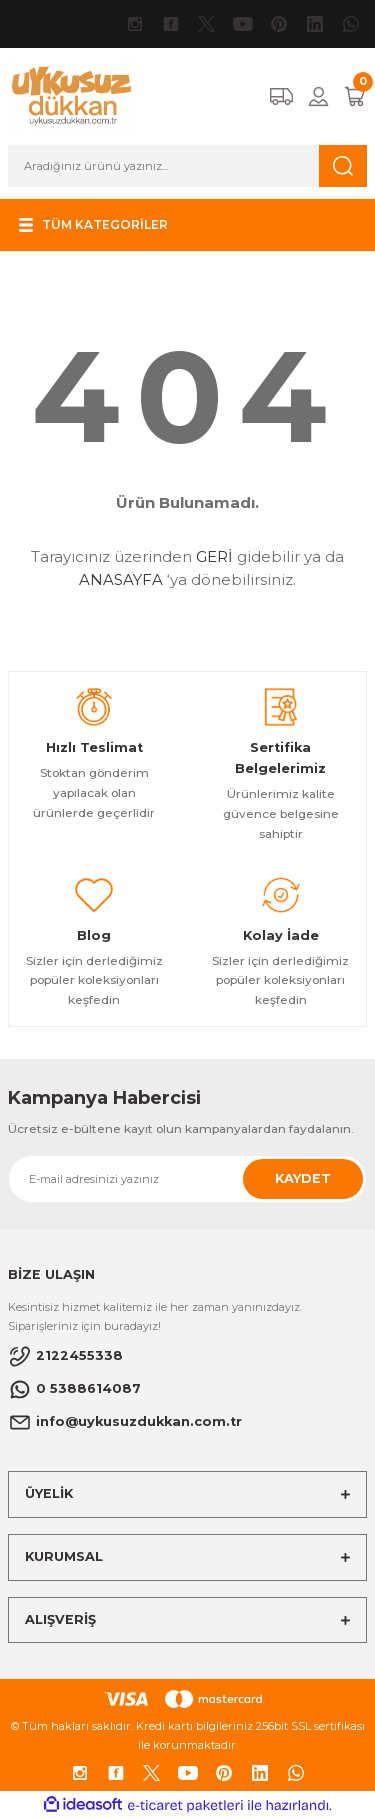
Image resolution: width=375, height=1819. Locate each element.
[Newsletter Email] (187, 1179)
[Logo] (72, 95)
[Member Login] (318, 96)
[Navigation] (91, 225)
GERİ (214, 556)
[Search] (187, 166)
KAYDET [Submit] (303, 1178)
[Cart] (355, 96)
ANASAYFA (121, 579)
